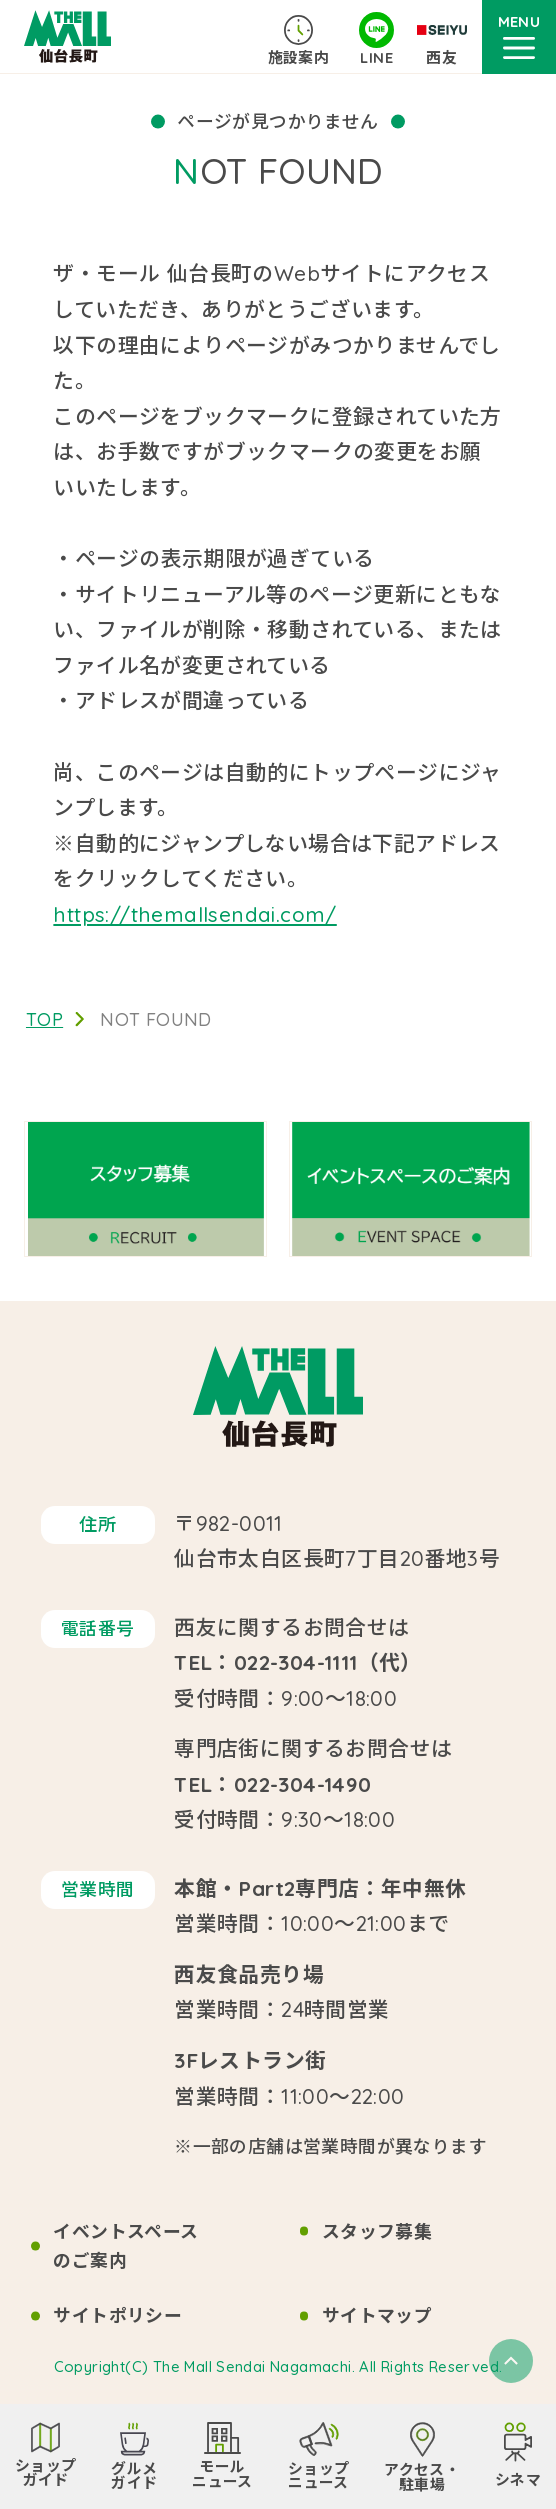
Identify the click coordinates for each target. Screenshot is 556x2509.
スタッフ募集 (377, 2231)
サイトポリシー (117, 2315)
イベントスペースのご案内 (125, 2246)
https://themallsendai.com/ (194, 914)
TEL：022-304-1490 (272, 1784)
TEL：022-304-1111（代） (298, 1662)
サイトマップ (377, 2315)
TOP (44, 1019)
